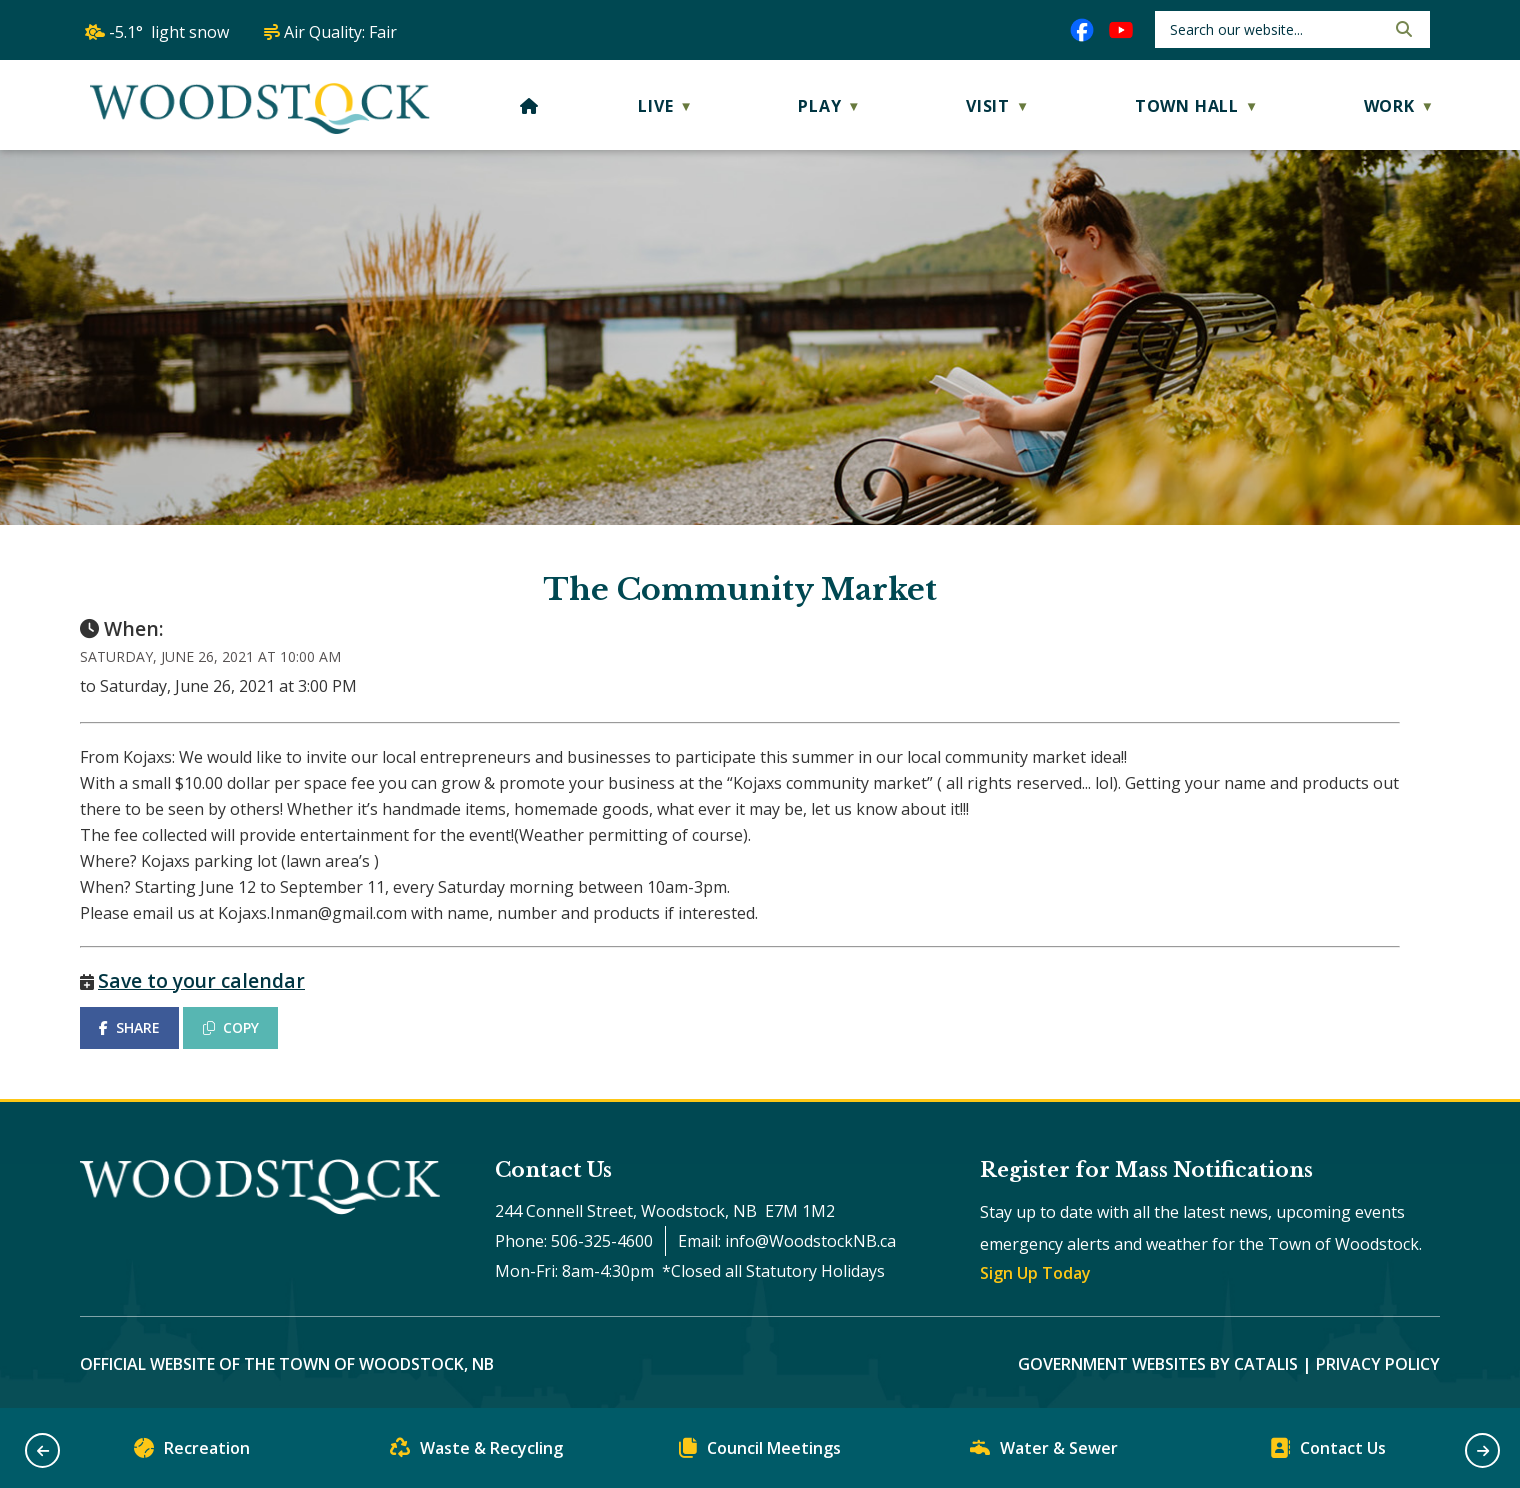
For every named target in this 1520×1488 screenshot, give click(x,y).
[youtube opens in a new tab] (1121, 30)
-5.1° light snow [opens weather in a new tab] (169, 32)
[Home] (529, 106)
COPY (231, 1027)
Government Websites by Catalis (1158, 1364)
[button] (1402, 29)
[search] (1275, 29)
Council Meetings (760, 1452)
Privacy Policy (1378, 1364)
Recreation (192, 1452)
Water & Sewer (1044, 1452)
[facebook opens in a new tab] (1082, 30)
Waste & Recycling (476, 1452)
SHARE (129, 1027)
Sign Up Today (1035, 1273)
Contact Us (1328, 1452)
